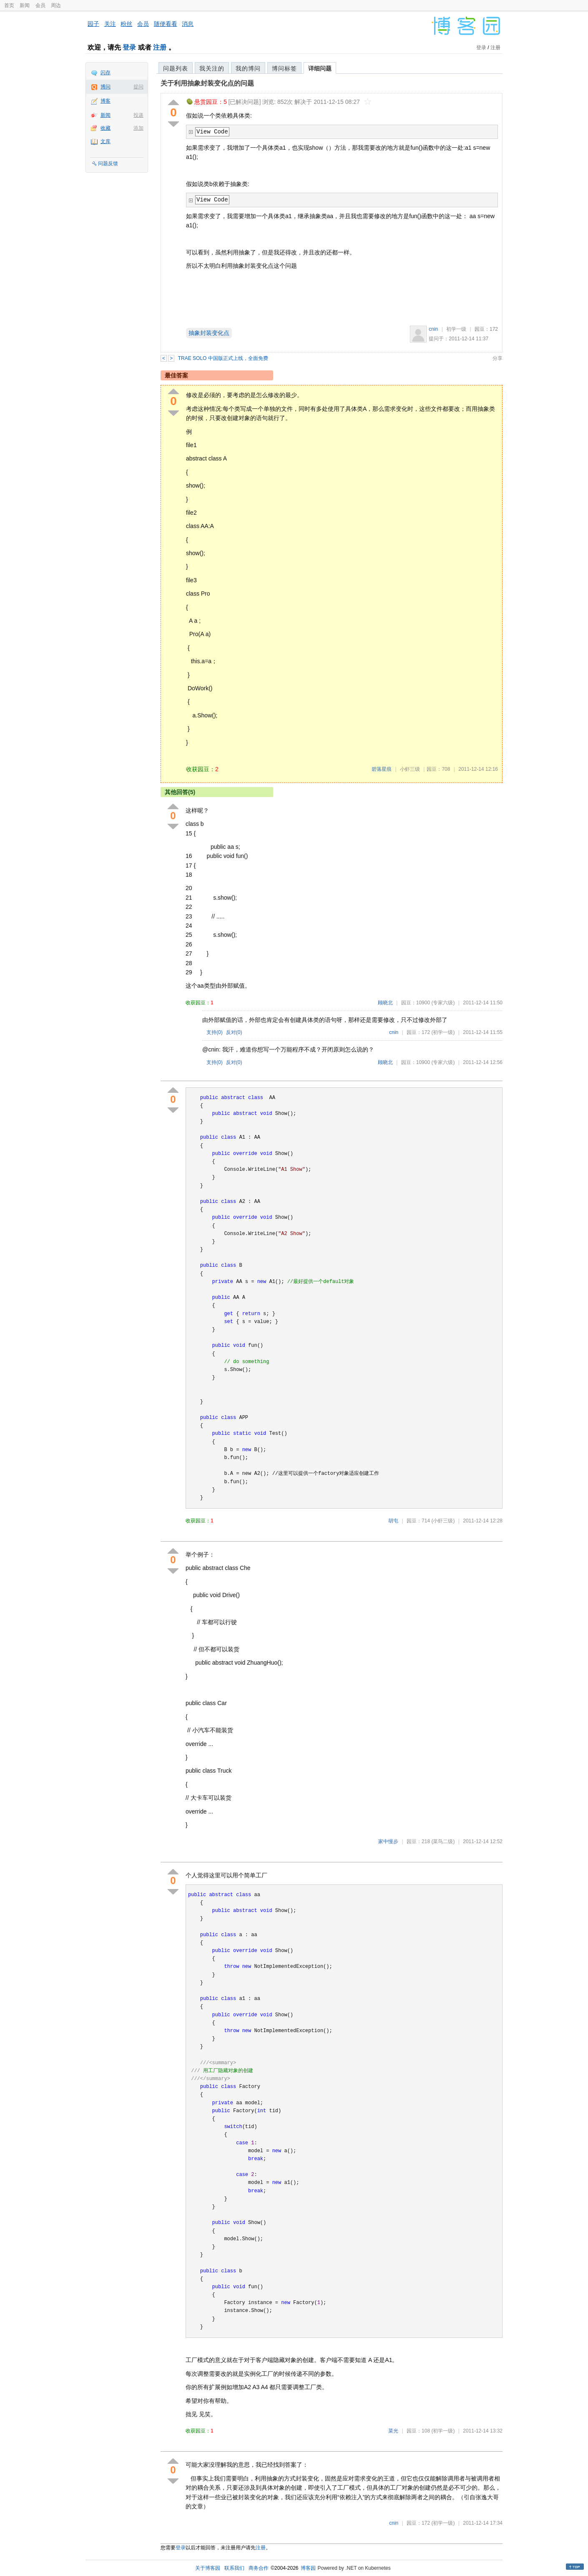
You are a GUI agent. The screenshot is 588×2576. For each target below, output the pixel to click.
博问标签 (284, 68)
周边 (56, 5)
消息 (187, 23)
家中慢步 (388, 1841)
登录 (129, 47)
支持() (214, 1032)
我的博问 (248, 68)
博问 (106, 87)
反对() (234, 1032)
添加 (138, 128)
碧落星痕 (382, 769)
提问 (138, 87)
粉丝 (126, 23)
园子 (93, 23)
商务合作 (259, 2568)
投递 (138, 115)
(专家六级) (443, 1003)
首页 (9, 5)
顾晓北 (385, 1003)
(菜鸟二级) (443, 1841)
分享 (498, 358)
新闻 (25, 5)
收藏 (106, 128)
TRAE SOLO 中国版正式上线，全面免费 (223, 358)
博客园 (308, 2568)
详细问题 (320, 68)
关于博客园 (207, 2568)
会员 (40, 5)
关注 (110, 23)
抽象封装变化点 (208, 333)
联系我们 (234, 2568)
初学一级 (456, 329)
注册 (159, 47)
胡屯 (393, 1521)
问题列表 (175, 68)
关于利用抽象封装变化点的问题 (207, 83)
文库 (106, 141)
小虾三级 (410, 769)
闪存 (106, 72)
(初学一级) (443, 1032)
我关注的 (211, 68)
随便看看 (165, 23)
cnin (433, 329)
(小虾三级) (443, 1521)
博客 (106, 101)
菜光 (393, 2431)
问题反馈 (108, 163)
